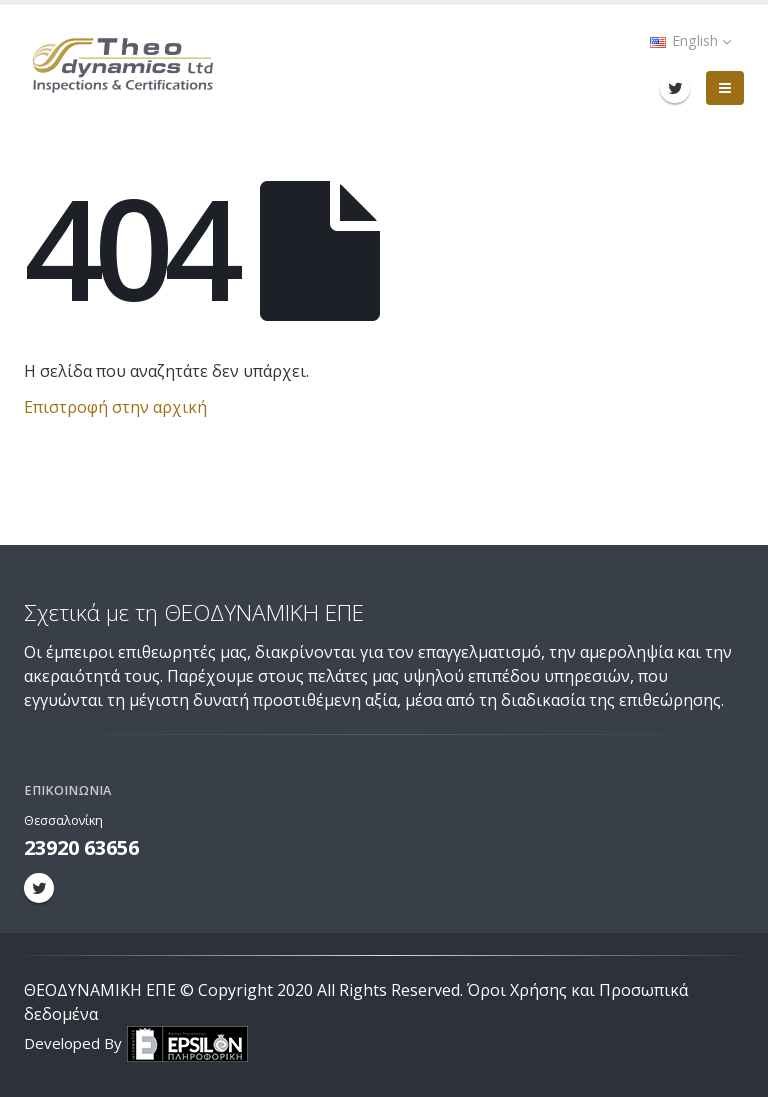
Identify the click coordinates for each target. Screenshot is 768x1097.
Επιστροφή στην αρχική (115, 407)
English (690, 40)
